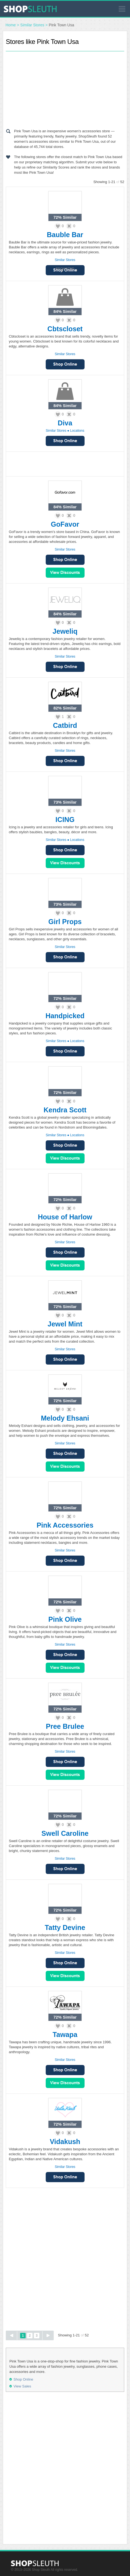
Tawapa (65, 2034)
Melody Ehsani (65, 1418)
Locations (77, 431)
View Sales (65, 573)
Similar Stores (32, 25)
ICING (64, 819)
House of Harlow (65, 1217)
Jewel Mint (65, 1324)
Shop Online (65, 364)
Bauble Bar (65, 234)
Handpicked (65, 1016)
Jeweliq (65, 631)
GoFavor (65, 524)
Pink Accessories (65, 1525)
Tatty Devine (65, 1927)
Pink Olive (65, 1619)
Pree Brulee (65, 1726)
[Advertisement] (65, 88)
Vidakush (65, 2141)
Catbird (65, 725)
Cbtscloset (65, 329)
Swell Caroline (65, 1833)
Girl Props (65, 921)
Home (11, 25)
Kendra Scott (65, 1110)
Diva (65, 423)
